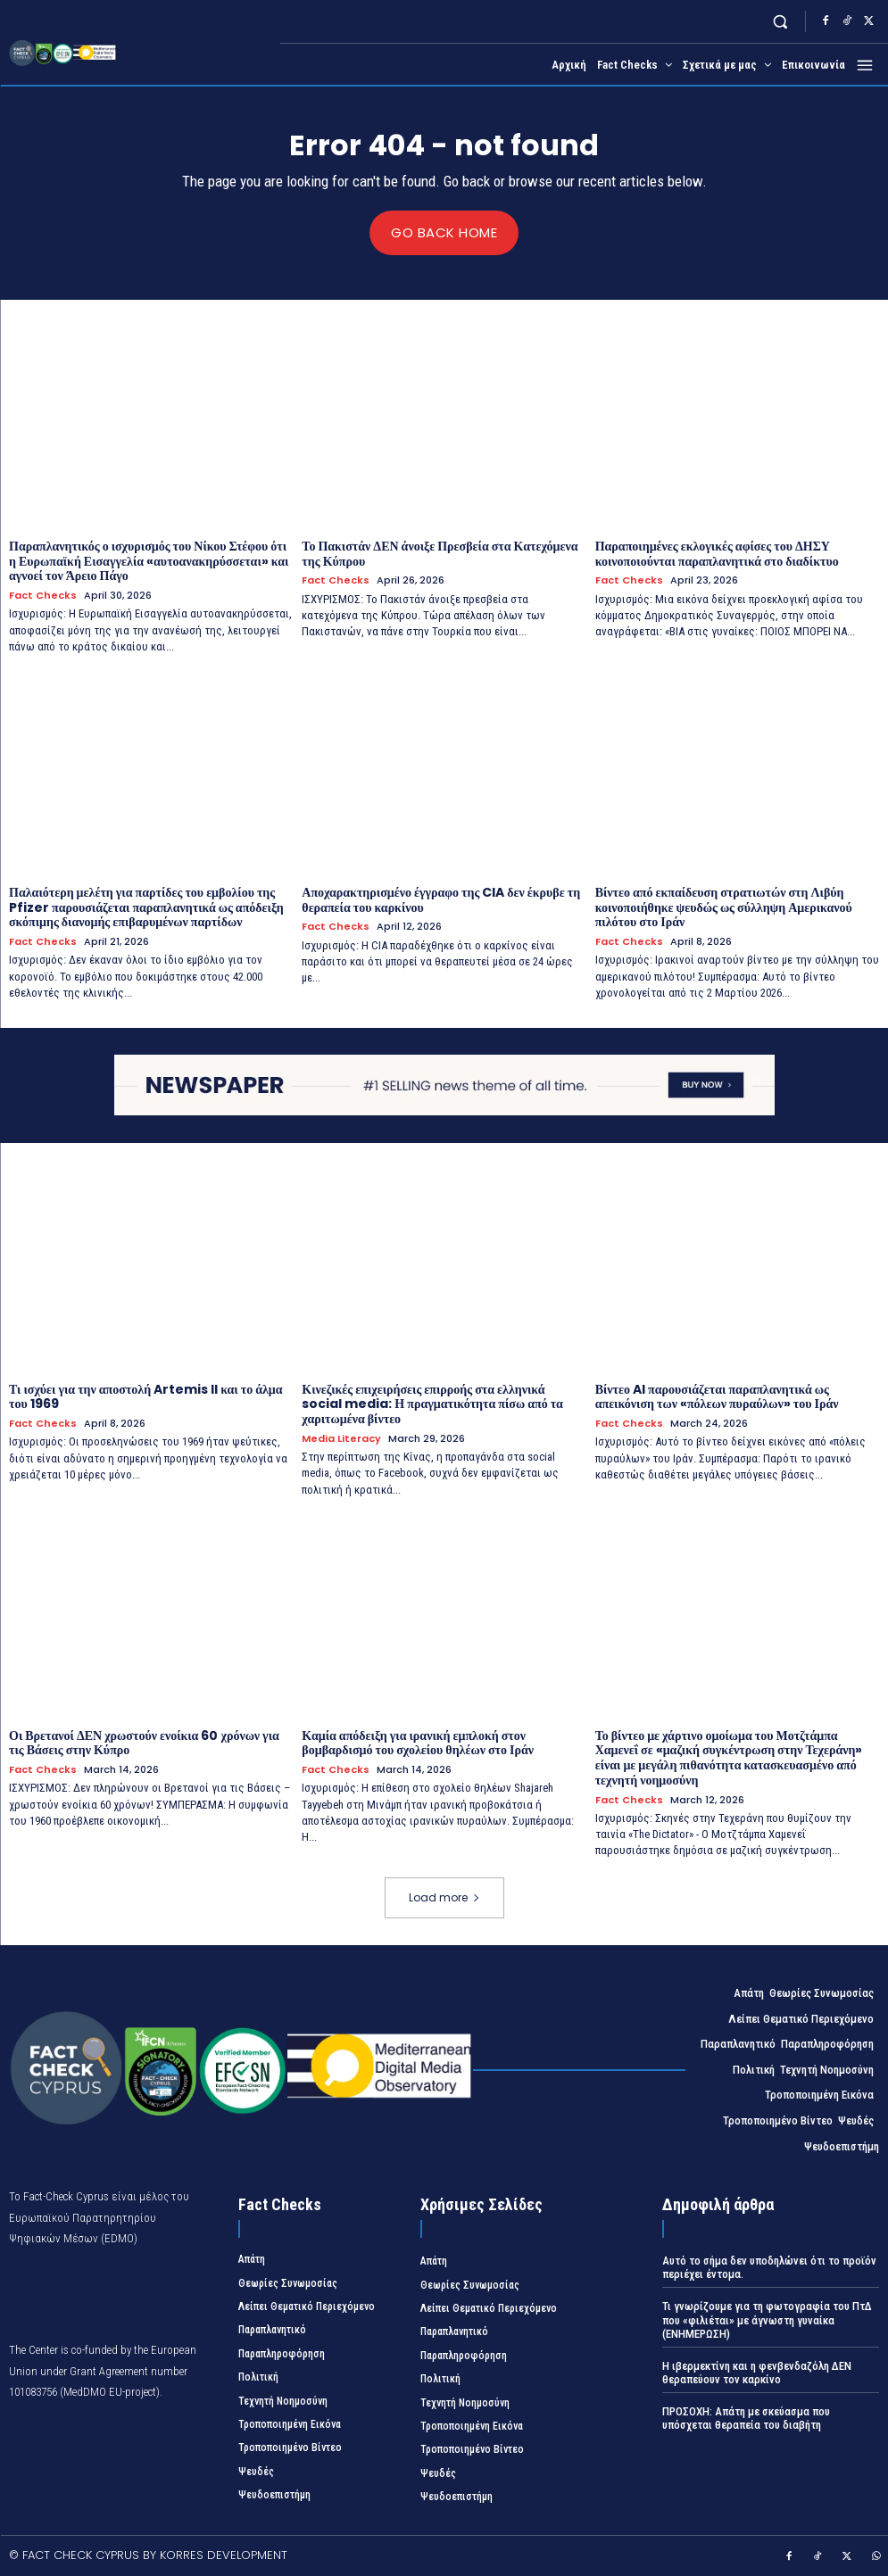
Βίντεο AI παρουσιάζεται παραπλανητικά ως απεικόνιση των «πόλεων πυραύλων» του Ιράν (717, 1395)
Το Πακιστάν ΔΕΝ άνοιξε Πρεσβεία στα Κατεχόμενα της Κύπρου (439, 552)
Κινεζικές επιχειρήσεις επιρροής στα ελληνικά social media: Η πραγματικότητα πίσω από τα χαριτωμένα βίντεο (432, 1403)
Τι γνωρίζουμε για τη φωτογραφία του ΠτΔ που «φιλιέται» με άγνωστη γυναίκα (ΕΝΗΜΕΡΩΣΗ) (767, 2319)
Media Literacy (341, 1438)
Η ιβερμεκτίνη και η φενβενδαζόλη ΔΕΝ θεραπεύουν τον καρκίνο (756, 2372)
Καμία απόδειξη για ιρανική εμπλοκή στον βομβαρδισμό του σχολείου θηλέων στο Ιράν (419, 1742)
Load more (444, 1896)
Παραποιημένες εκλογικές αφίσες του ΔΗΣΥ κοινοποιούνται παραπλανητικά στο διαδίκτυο (717, 552)
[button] (780, 21)
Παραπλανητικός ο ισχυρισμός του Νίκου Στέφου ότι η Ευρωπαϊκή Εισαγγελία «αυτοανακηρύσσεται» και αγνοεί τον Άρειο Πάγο (148, 560)
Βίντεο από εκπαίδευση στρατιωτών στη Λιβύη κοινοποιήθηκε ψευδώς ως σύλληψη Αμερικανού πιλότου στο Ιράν (723, 906)
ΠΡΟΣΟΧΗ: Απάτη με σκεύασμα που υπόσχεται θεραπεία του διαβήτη (746, 2417)
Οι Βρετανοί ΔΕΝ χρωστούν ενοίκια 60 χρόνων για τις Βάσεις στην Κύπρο (144, 1742)
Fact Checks (43, 595)
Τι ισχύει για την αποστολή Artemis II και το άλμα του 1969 (146, 1395)
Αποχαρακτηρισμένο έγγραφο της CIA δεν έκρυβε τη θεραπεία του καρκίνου (441, 898)
